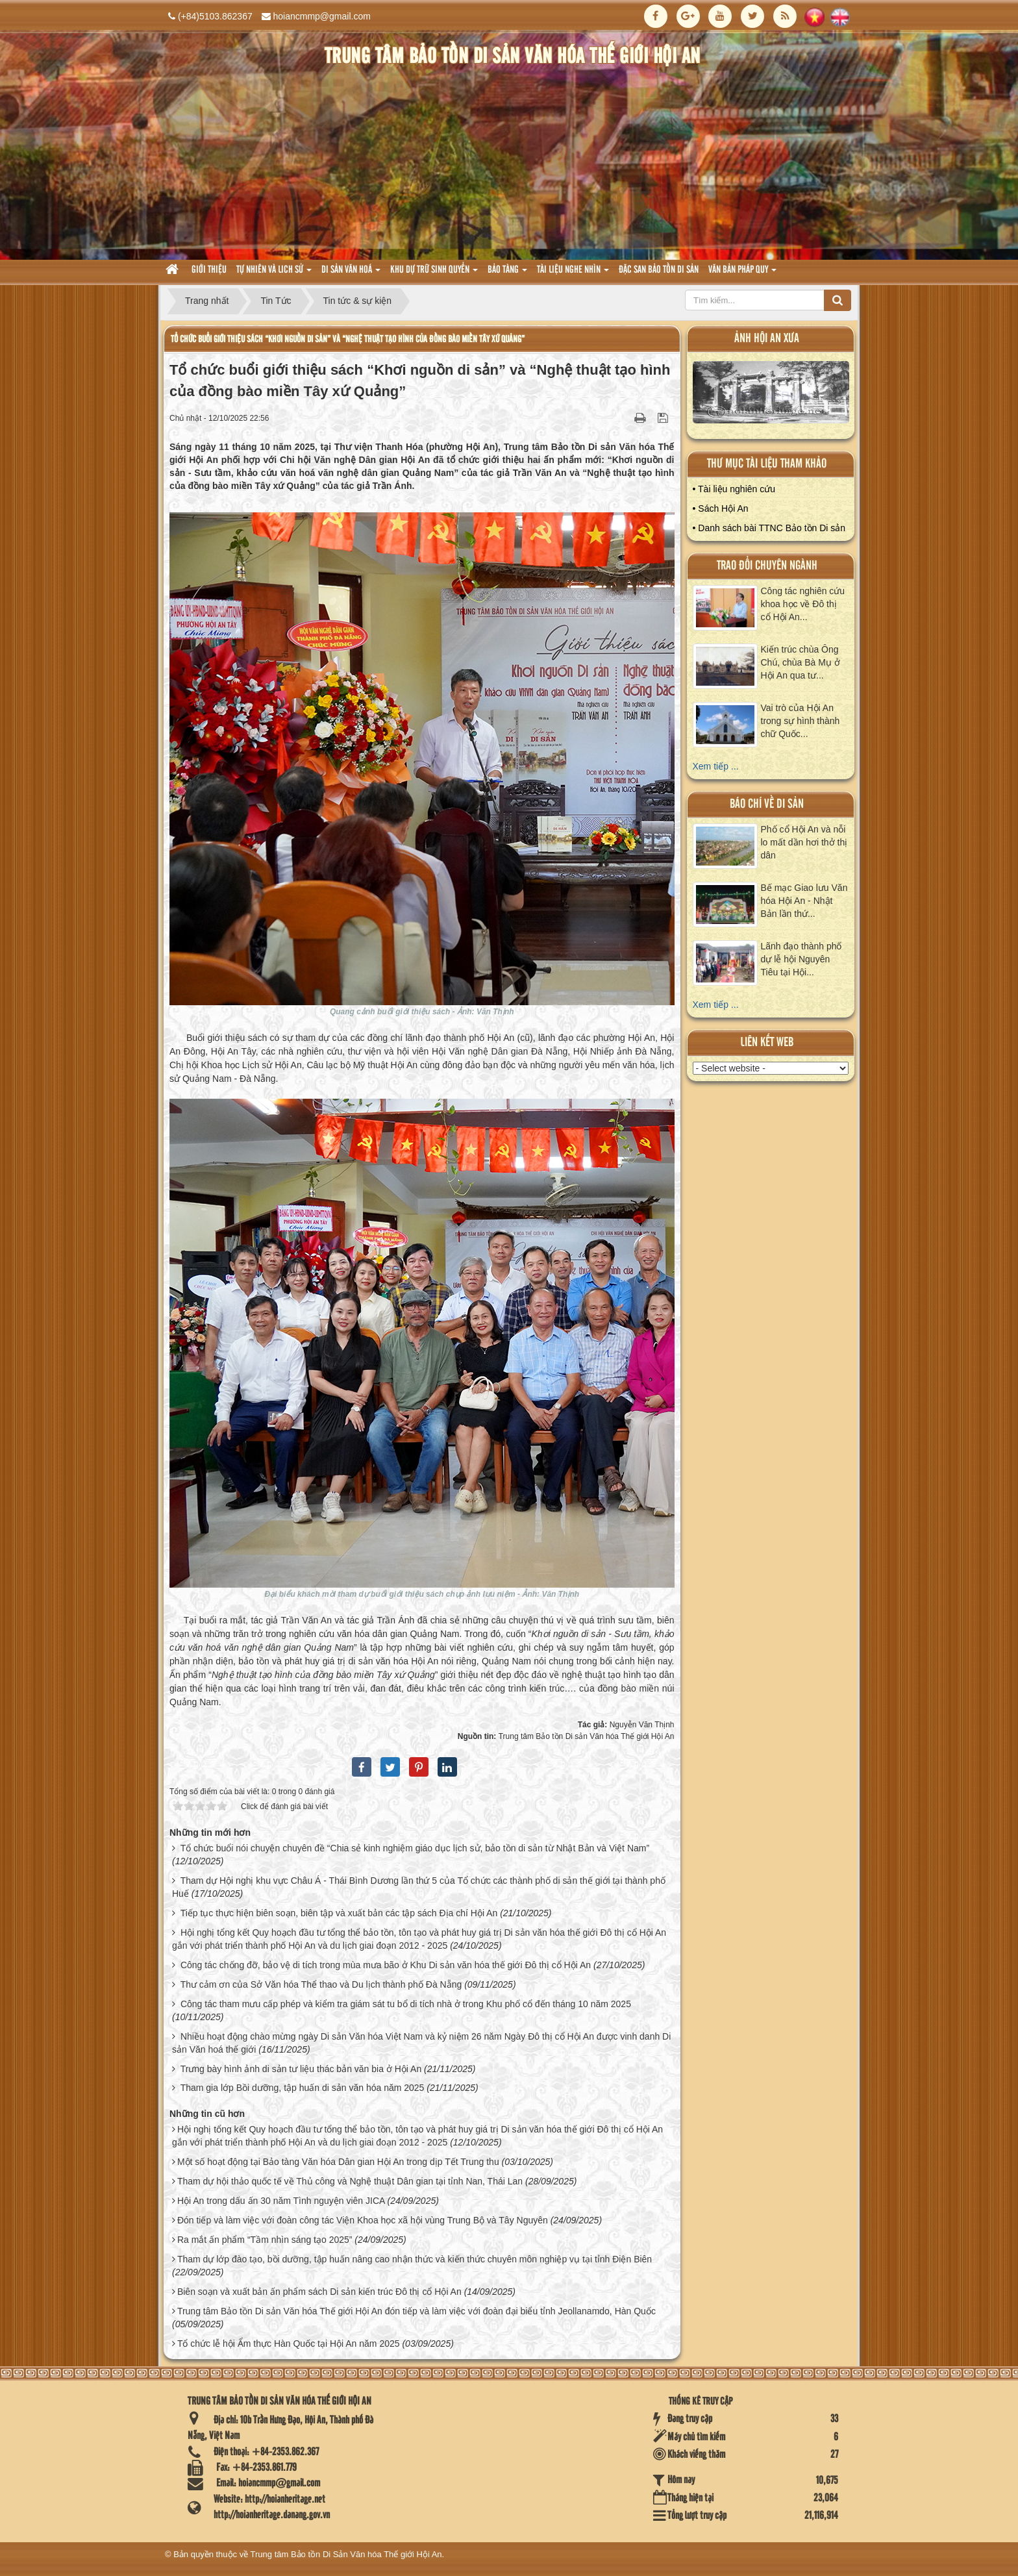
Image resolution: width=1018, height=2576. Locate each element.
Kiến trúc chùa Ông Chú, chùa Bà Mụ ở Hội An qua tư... (800, 662)
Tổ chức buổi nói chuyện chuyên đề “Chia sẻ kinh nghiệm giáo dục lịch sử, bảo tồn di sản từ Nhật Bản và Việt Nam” (414, 1848)
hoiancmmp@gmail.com (322, 16)
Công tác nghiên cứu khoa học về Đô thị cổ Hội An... (803, 604)
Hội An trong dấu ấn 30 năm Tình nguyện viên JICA (281, 2200)
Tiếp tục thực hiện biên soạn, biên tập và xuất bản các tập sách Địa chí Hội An (339, 1913)
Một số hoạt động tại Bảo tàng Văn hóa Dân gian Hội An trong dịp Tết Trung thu (338, 2162)
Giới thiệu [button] (209, 270)
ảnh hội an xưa (766, 338)
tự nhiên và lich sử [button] (274, 274)
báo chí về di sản (767, 804)
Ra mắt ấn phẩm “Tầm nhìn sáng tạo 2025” (265, 2239)
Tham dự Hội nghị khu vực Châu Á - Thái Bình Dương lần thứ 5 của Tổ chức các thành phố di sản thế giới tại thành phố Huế (418, 1887)
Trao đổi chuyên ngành (767, 565)
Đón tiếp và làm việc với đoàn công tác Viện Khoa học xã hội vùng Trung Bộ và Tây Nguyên (362, 2220)
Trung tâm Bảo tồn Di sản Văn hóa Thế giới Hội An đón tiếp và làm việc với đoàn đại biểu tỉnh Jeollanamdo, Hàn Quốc (416, 2311)
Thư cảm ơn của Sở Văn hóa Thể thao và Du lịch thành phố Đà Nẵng (321, 1984)
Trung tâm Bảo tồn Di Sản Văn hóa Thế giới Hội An (346, 2554)
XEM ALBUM (771, 395)
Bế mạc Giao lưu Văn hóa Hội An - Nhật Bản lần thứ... (804, 900)
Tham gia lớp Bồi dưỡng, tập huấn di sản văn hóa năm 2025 (302, 2087)
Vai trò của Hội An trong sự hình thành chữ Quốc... (800, 721)
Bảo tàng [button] (507, 274)
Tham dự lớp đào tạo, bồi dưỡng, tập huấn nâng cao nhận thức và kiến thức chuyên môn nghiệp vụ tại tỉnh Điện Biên (414, 2259)
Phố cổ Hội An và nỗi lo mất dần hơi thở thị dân (804, 842)
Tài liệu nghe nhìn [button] (573, 274)
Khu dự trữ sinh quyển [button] (434, 274)
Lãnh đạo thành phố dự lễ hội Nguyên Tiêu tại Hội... (801, 959)
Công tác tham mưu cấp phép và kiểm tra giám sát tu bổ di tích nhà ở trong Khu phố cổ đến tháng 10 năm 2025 (405, 2004)
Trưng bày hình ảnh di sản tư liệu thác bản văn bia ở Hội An (301, 2069)
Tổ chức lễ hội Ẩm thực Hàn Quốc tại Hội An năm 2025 (288, 2343)
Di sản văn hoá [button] (350, 274)
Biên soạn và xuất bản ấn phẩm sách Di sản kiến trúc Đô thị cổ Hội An (319, 2291)
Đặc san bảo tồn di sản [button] (659, 270)
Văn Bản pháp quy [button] (742, 274)
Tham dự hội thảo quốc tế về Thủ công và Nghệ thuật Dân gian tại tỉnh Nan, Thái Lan (350, 2181)
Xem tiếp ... (716, 766)
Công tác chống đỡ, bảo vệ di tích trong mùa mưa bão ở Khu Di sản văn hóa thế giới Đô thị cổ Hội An (385, 1965)
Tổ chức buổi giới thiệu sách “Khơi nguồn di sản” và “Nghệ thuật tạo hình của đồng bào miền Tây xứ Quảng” (348, 339)
